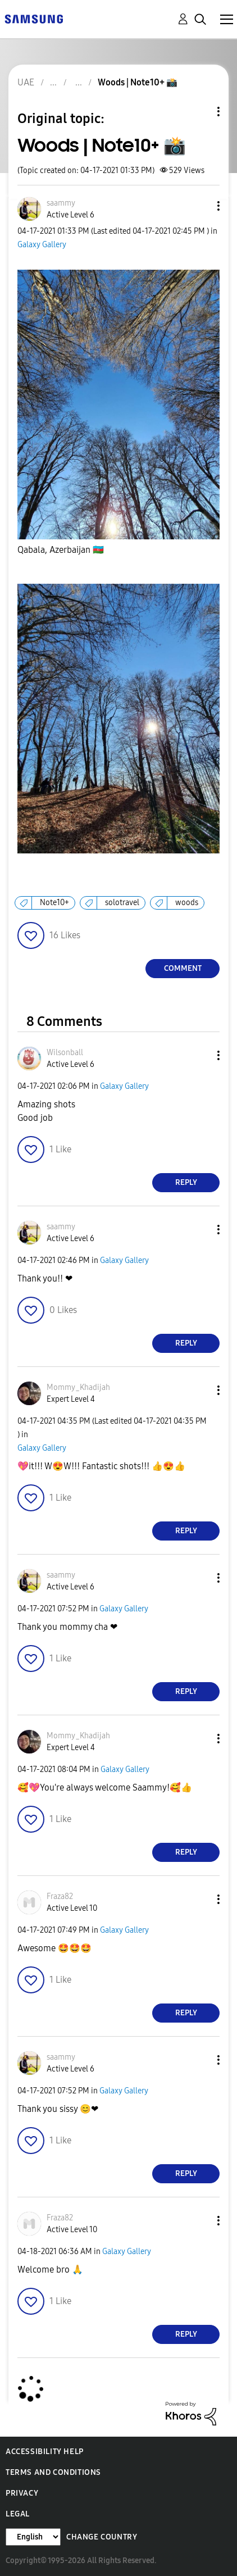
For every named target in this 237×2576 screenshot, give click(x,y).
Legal (18, 2514)
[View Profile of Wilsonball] (65, 1052)
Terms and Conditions (53, 2472)
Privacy (22, 2493)
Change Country (101, 2537)
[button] (200, 206)
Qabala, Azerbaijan (60, 550)
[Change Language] (33, 2537)
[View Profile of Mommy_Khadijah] (78, 1387)
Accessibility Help (45, 2451)
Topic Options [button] (199, 111)
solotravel (122, 902)
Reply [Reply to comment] (186, 1182)
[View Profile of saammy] (61, 203)
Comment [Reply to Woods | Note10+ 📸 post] (183, 968)
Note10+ (54, 902)
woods (186, 902)
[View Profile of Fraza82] (60, 1896)
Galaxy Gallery (41, 244)
